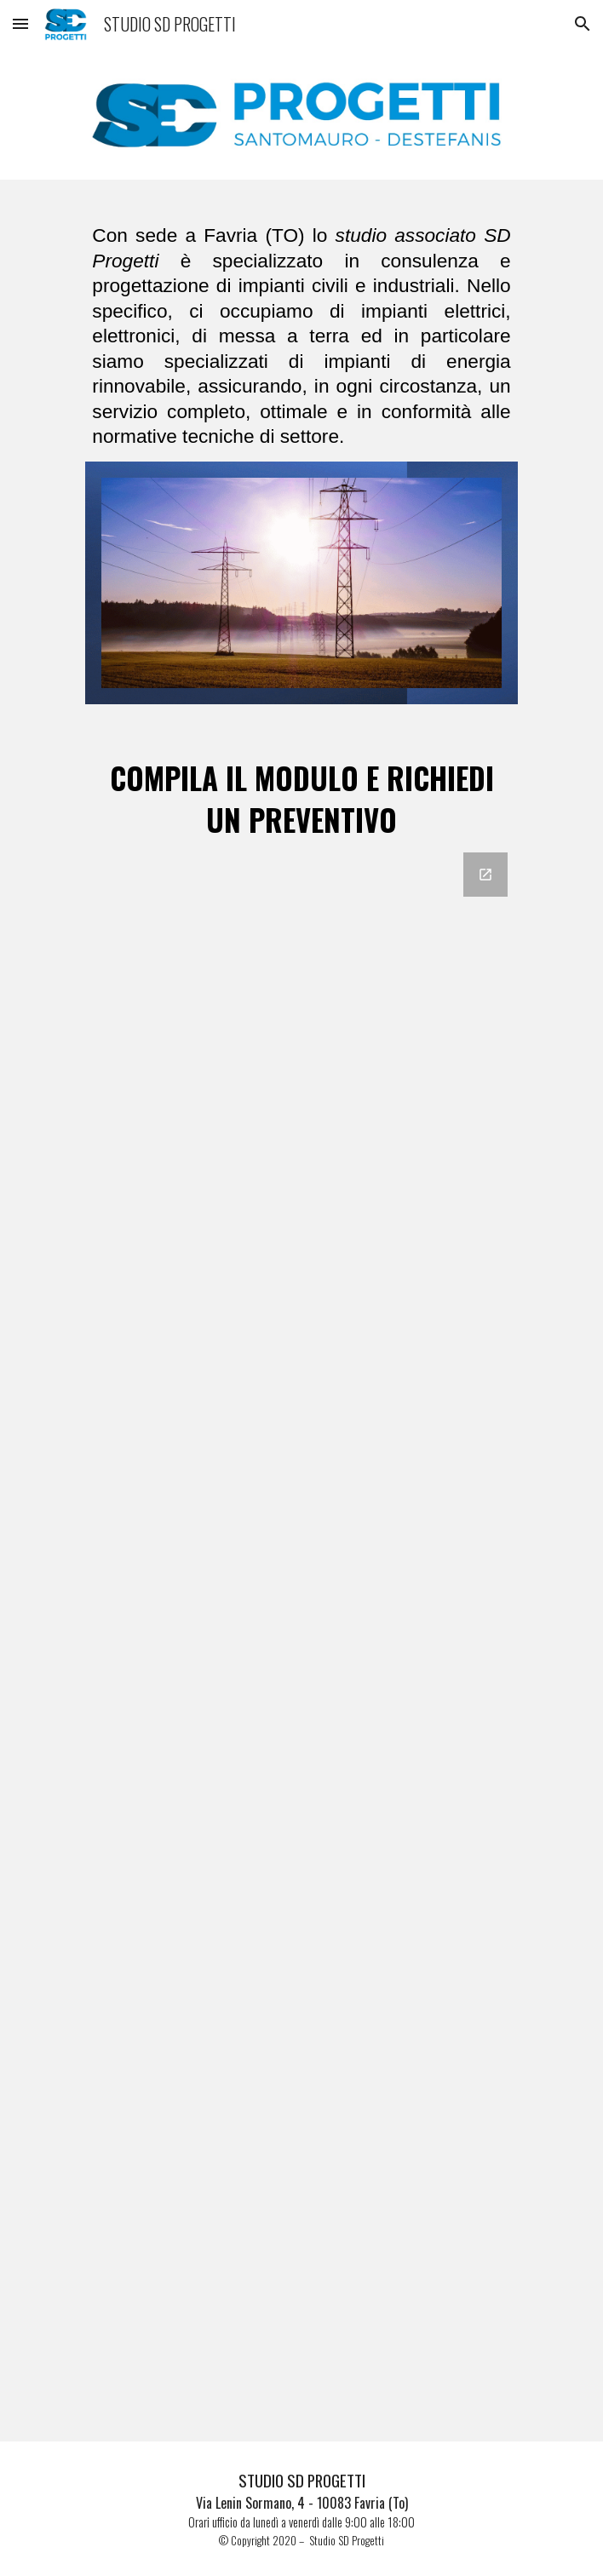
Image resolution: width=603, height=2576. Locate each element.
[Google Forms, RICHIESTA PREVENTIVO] (301, 1636)
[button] (20, 23)
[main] (301, 331)
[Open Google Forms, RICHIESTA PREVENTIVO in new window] (485, 874)
